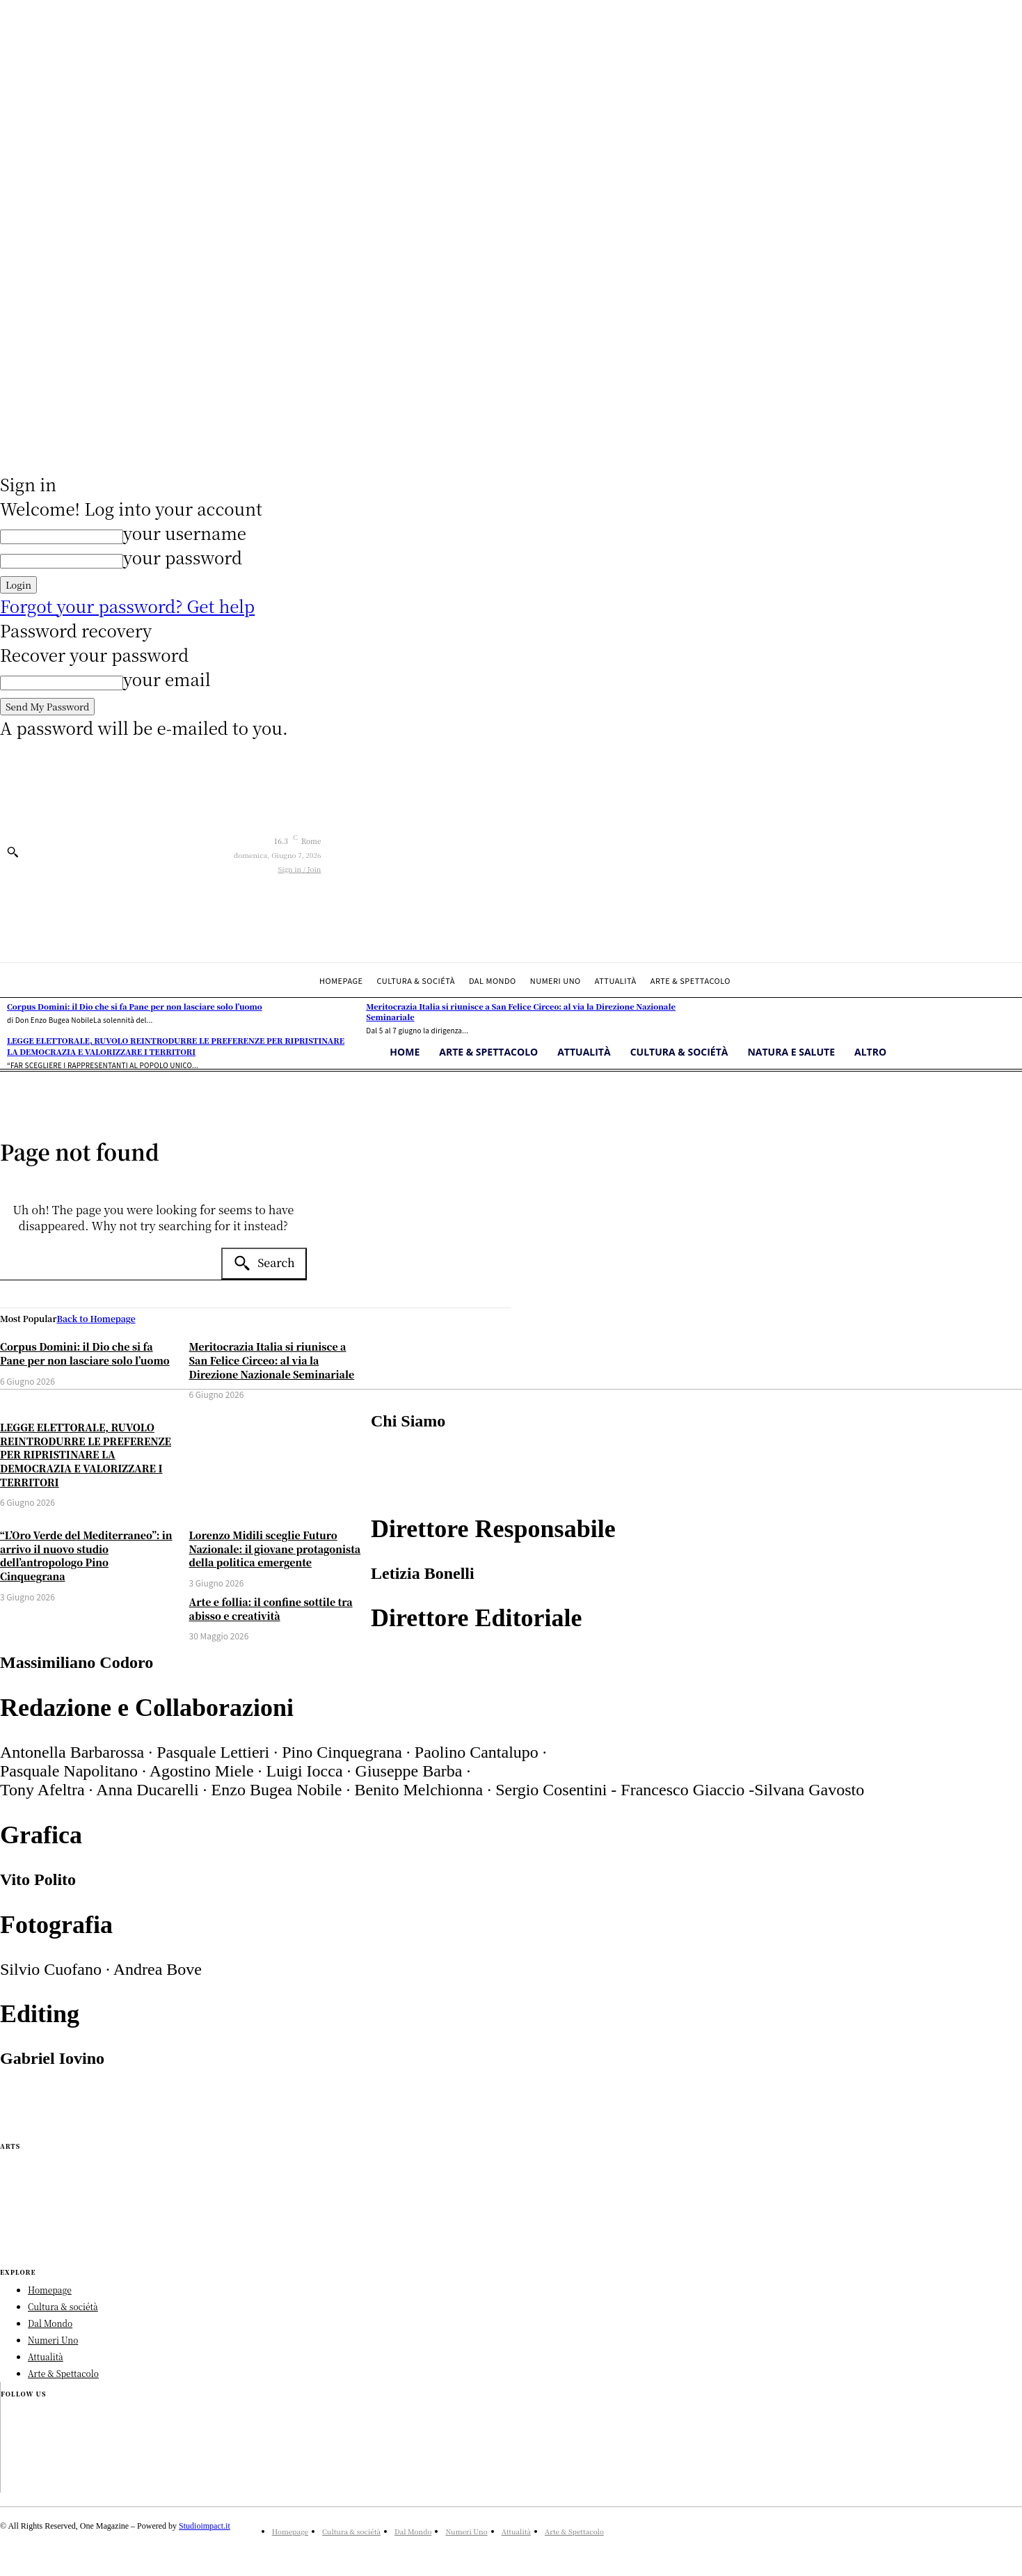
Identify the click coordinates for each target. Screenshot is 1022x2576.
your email (167, 679)
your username (184, 532)
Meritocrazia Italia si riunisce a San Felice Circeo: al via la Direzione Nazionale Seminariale (272, 1360)
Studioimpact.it (204, 2526)
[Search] (264, 1264)
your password (182, 557)
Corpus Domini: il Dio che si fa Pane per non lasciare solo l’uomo (85, 1353)
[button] (12, 851)
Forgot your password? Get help (127, 606)
